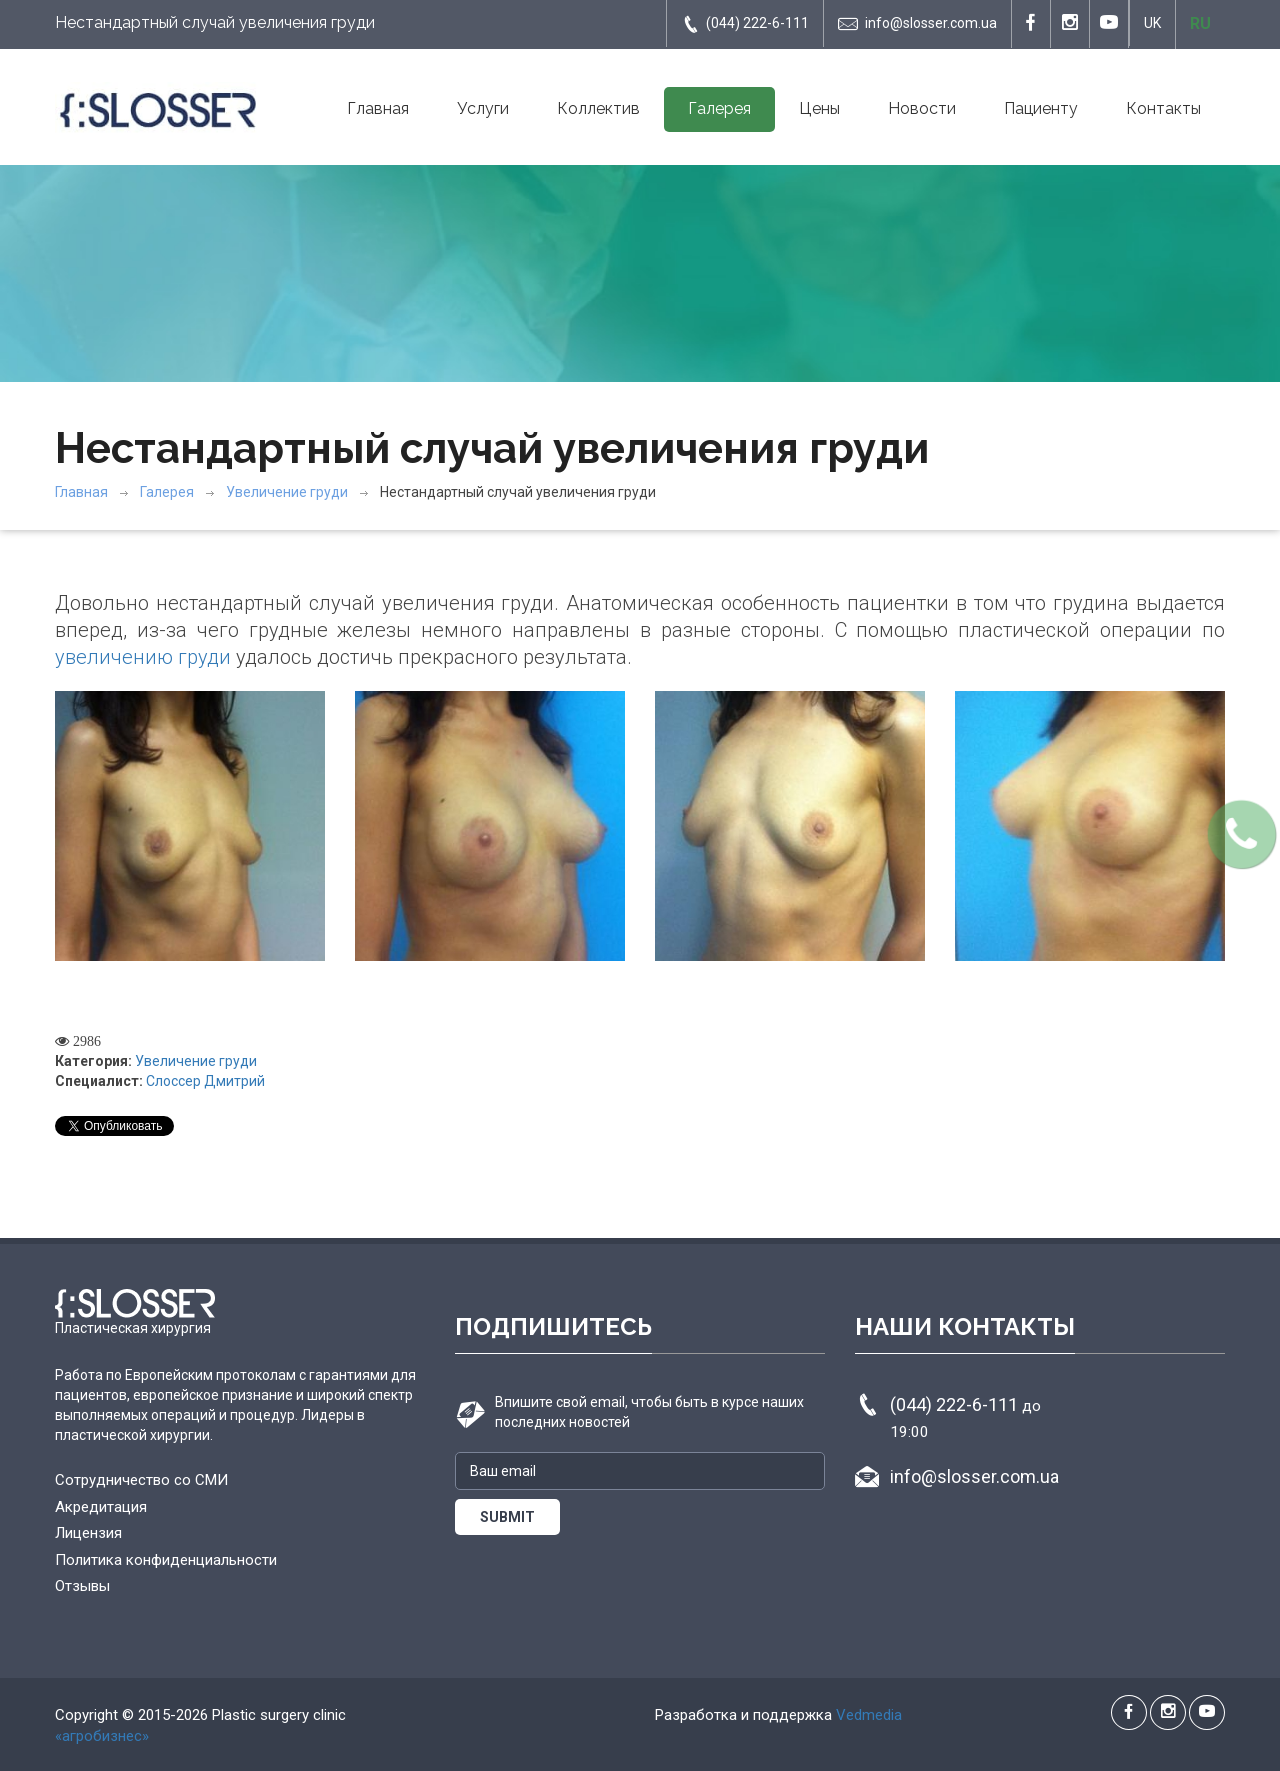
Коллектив (598, 108)
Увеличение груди (287, 492)
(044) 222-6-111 (745, 24)
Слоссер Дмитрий (205, 1081)
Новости (922, 108)
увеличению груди (143, 657)
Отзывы (82, 1586)
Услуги (483, 108)
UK (1152, 23)
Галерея (719, 108)
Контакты (1163, 108)
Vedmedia (869, 1715)
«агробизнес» (102, 1736)
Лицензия (88, 1533)
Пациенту (1041, 108)
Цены (819, 108)
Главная (378, 108)
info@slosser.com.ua (917, 24)
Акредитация (101, 1507)
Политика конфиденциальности (166, 1560)
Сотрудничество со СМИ (141, 1480)
